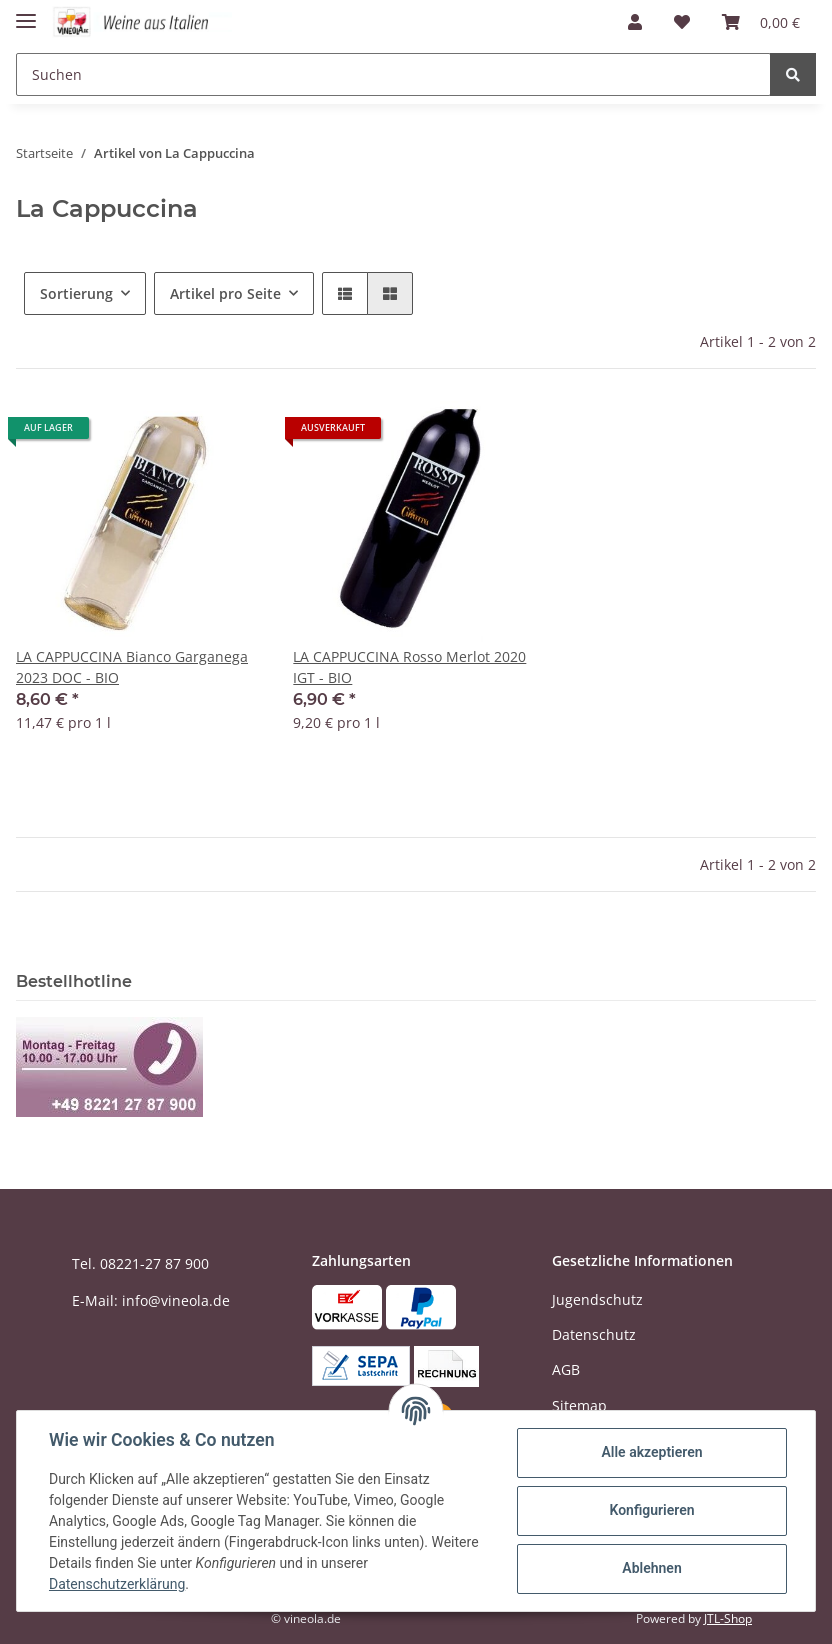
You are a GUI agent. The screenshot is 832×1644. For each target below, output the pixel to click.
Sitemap (579, 1405)
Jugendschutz (597, 1299)
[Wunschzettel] (682, 22)
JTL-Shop (728, 1618)
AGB (566, 1369)
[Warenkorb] (761, 22)
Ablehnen (651, 1568)
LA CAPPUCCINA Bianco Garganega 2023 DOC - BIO (132, 667)
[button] (635, 22)
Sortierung (76, 293)
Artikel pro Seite (225, 293)
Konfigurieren (651, 1510)
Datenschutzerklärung (117, 1584)
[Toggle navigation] (26, 12)
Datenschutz (594, 1334)
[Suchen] (393, 74)
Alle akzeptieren (651, 1452)
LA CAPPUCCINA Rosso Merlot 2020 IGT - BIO (409, 667)
